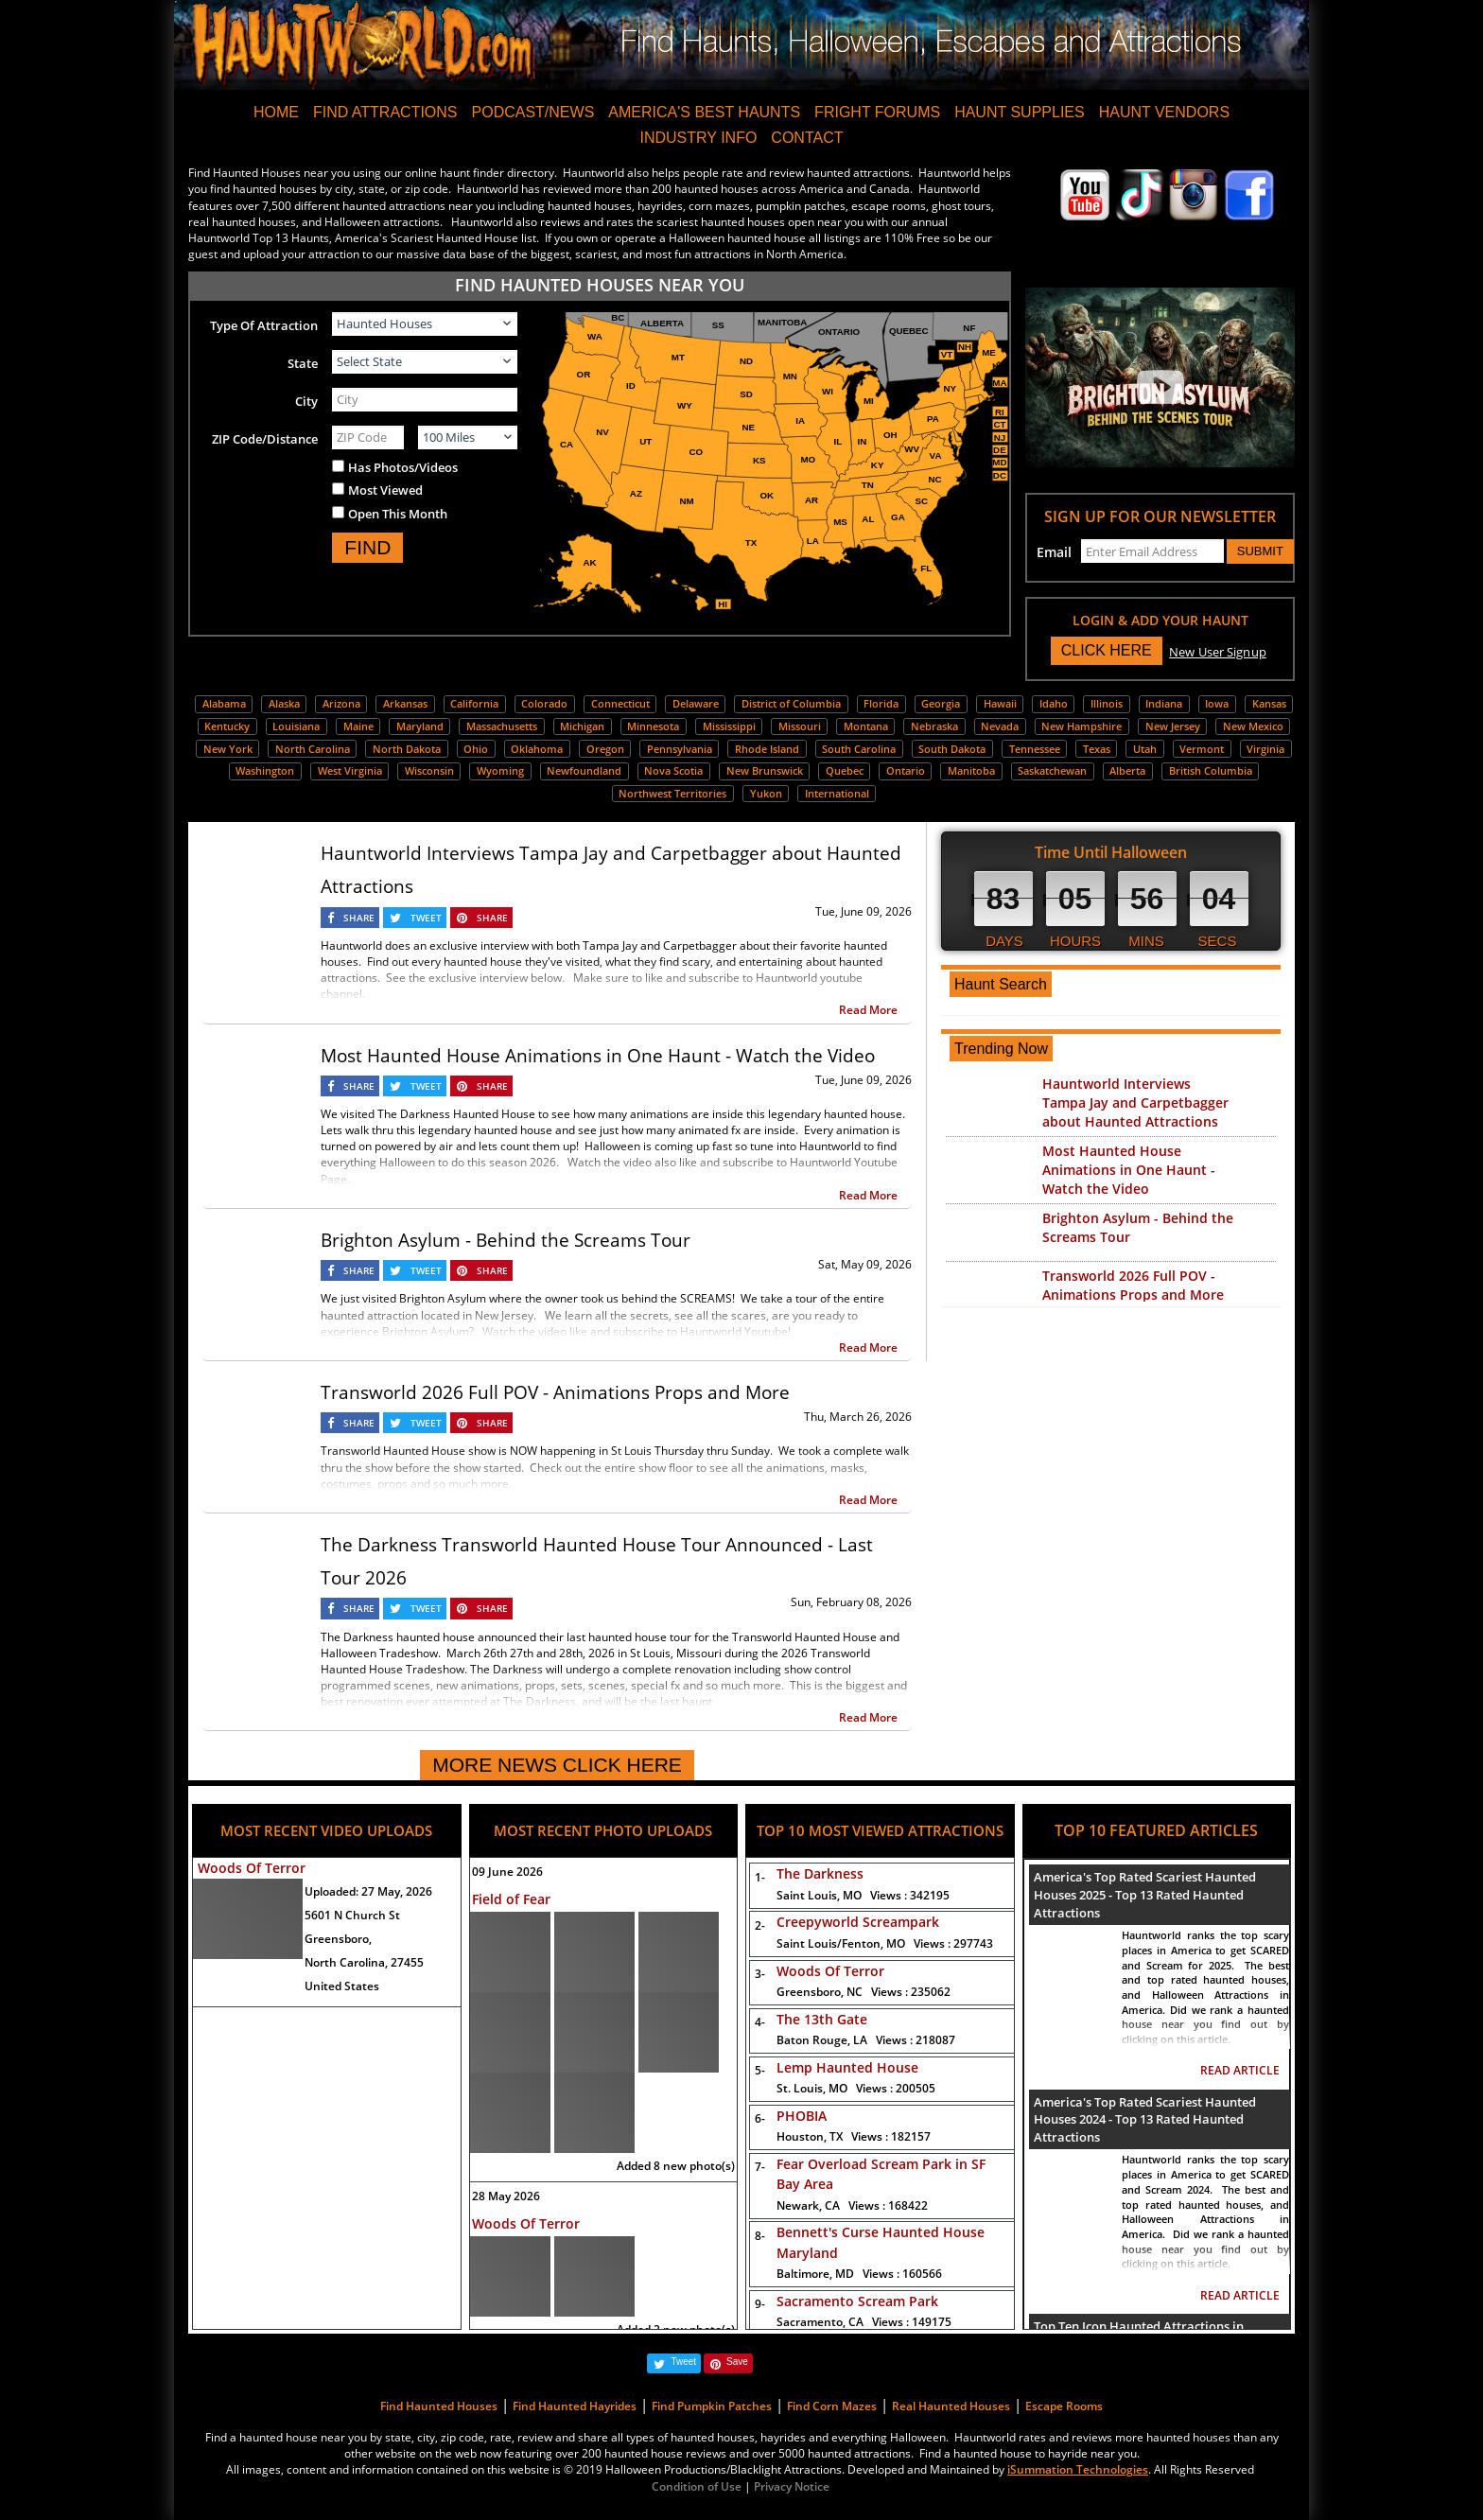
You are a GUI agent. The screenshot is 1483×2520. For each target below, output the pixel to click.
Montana (866, 726)
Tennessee (1034, 749)
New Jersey (1172, 726)
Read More (868, 1010)
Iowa (1217, 703)
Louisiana (296, 726)
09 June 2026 (507, 1872)
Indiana (1163, 703)
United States (342, 1986)
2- (756, 1925)
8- (756, 2236)
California (474, 703)
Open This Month (397, 513)
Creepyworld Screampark (857, 1922)
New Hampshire (1081, 726)
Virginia (1265, 749)
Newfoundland (584, 770)
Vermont (1201, 749)
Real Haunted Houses (951, 2406)
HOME (276, 112)
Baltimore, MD (859, 2274)
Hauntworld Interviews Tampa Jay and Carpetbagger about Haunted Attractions (1135, 1102)
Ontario (905, 770)
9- (756, 2304)
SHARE (359, 917)
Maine (358, 726)
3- (756, 1974)
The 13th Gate (821, 2019)
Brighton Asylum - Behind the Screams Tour (505, 1240)
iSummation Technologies (1077, 2469)
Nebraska (934, 726)
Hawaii (1000, 703)
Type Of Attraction (264, 325)
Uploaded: (368, 1891)
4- (756, 2022)
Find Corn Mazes (832, 2406)
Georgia (940, 703)
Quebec (845, 770)
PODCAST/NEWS (533, 112)
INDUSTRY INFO (698, 138)
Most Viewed (385, 490)
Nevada (1000, 726)
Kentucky (227, 726)
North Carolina (312, 749)
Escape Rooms (1064, 2406)
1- (756, 1877)
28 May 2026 (506, 2196)
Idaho (1053, 703)
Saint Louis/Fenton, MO (884, 1943)
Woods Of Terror (251, 1868)
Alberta (1127, 770)
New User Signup (1217, 651)
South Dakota (952, 749)
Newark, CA (852, 2205)
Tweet (683, 2361)
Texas (1096, 749)
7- (756, 2167)
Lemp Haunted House (847, 2067)
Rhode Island (767, 749)
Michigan (582, 726)
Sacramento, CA (863, 2322)
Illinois (1106, 703)
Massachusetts (501, 726)
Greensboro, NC (863, 1992)
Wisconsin (429, 770)
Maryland (420, 726)
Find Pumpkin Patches (712, 2406)
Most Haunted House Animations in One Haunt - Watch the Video (598, 1055)
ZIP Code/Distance (265, 438)
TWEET (426, 917)
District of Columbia (791, 703)
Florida (881, 703)
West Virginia (350, 770)
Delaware (695, 703)
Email (1054, 552)
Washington (265, 770)
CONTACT (807, 138)
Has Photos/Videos (403, 467)
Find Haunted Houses (438, 2406)
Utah (1145, 749)
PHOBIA (801, 2116)
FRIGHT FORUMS (877, 112)
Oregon (605, 749)
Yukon (766, 793)
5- (756, 2070)
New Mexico (1253, 726)
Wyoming (500, 770)
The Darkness (820, 1873)
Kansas (1269, 703)
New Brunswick (764, 770)
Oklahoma (537, 749)
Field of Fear (511, 1899)
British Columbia (1210, 770)
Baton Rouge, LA (865, 2040)
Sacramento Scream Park (857, 2301)
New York (228, 749)
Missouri (799, 726)
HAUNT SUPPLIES (1019, 112)
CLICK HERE (1106, 650)
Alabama (224, 703)
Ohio (475, 749)
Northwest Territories (672, 793)
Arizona (341, 703)
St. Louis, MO (855, 2088)
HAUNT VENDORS (1164, 112)
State (303, 363)
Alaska (284, 703)
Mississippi (729, 726)
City (306, 401)
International (837, 793)
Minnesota (653, 726)
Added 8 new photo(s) (676, 2166)
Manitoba (971, 770)
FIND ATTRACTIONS (385, 112)
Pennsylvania (679, 749)
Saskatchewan (1052, 770)
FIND (367, 547)
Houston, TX (853, 2136)
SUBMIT (1260, 551)
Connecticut (620, 703)
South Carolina (859, 749)
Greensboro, (338, 1939)
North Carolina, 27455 (364, 1962)
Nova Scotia (673, 770)
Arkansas (405, 703)
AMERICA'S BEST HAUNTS (704, 112)
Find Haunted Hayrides (575, 2406)
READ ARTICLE (1240, 2070)
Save (737, 2361)
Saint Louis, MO (863, 1895)
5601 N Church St (352, 1915)
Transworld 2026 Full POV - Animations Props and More (555, 1392)
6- (756, 2118)
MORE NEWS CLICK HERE (557, 1765)
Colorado (544, 703)
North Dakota (407, 749)
